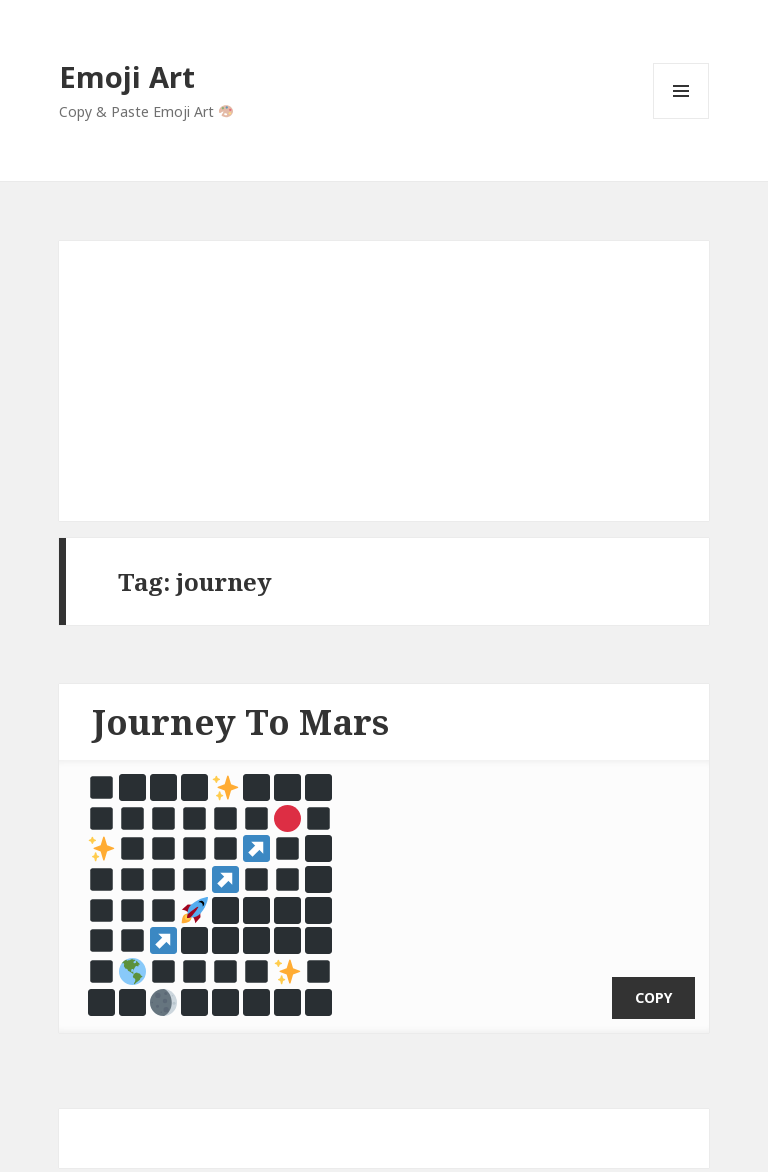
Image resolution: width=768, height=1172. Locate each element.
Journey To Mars (240, 721)
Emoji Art (127, 76)
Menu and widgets (681, 118)
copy (653, 973)
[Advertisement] (384, 381)
